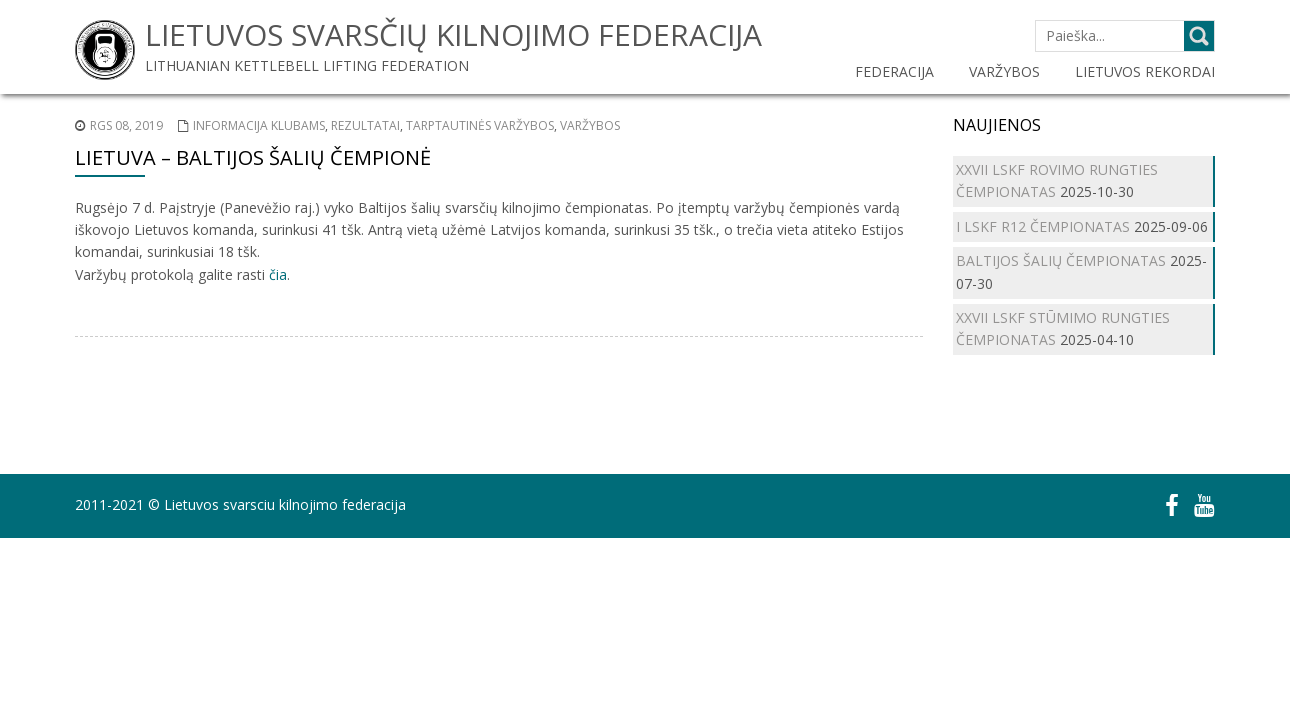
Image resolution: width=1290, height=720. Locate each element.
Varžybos (590, 125)
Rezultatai (365, 125)
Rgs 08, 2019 (126, 125)
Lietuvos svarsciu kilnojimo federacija (285, 504)
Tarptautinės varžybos (480, 125)
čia (278, 274)
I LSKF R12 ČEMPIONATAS (1043, 226)
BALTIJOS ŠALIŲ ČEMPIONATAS (1061, 260)
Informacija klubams (259, 125)
